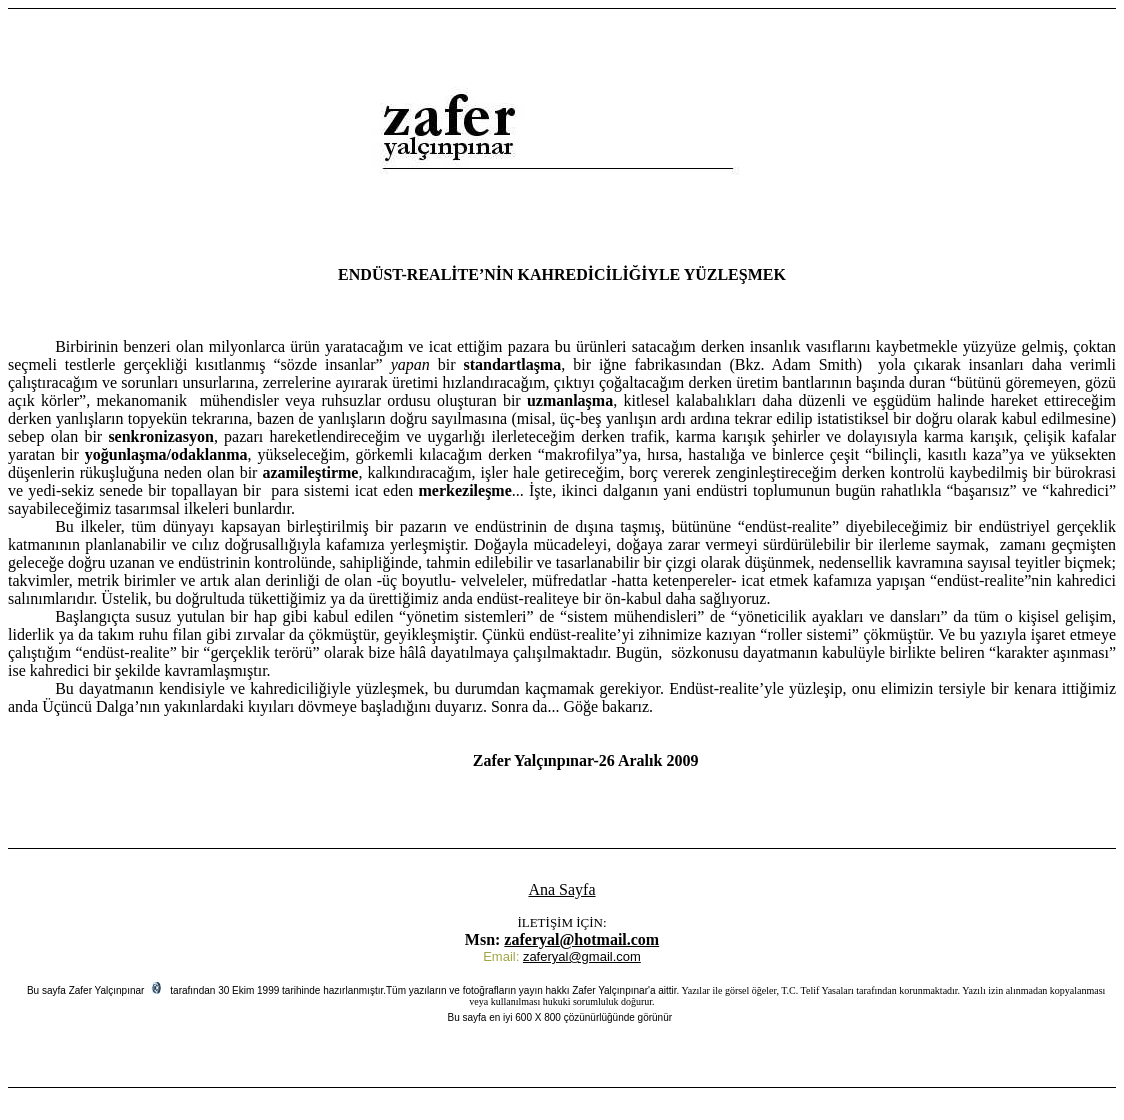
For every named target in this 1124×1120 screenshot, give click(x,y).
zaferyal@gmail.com (582, 956)
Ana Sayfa (561, 889)
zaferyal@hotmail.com (581, 939)
